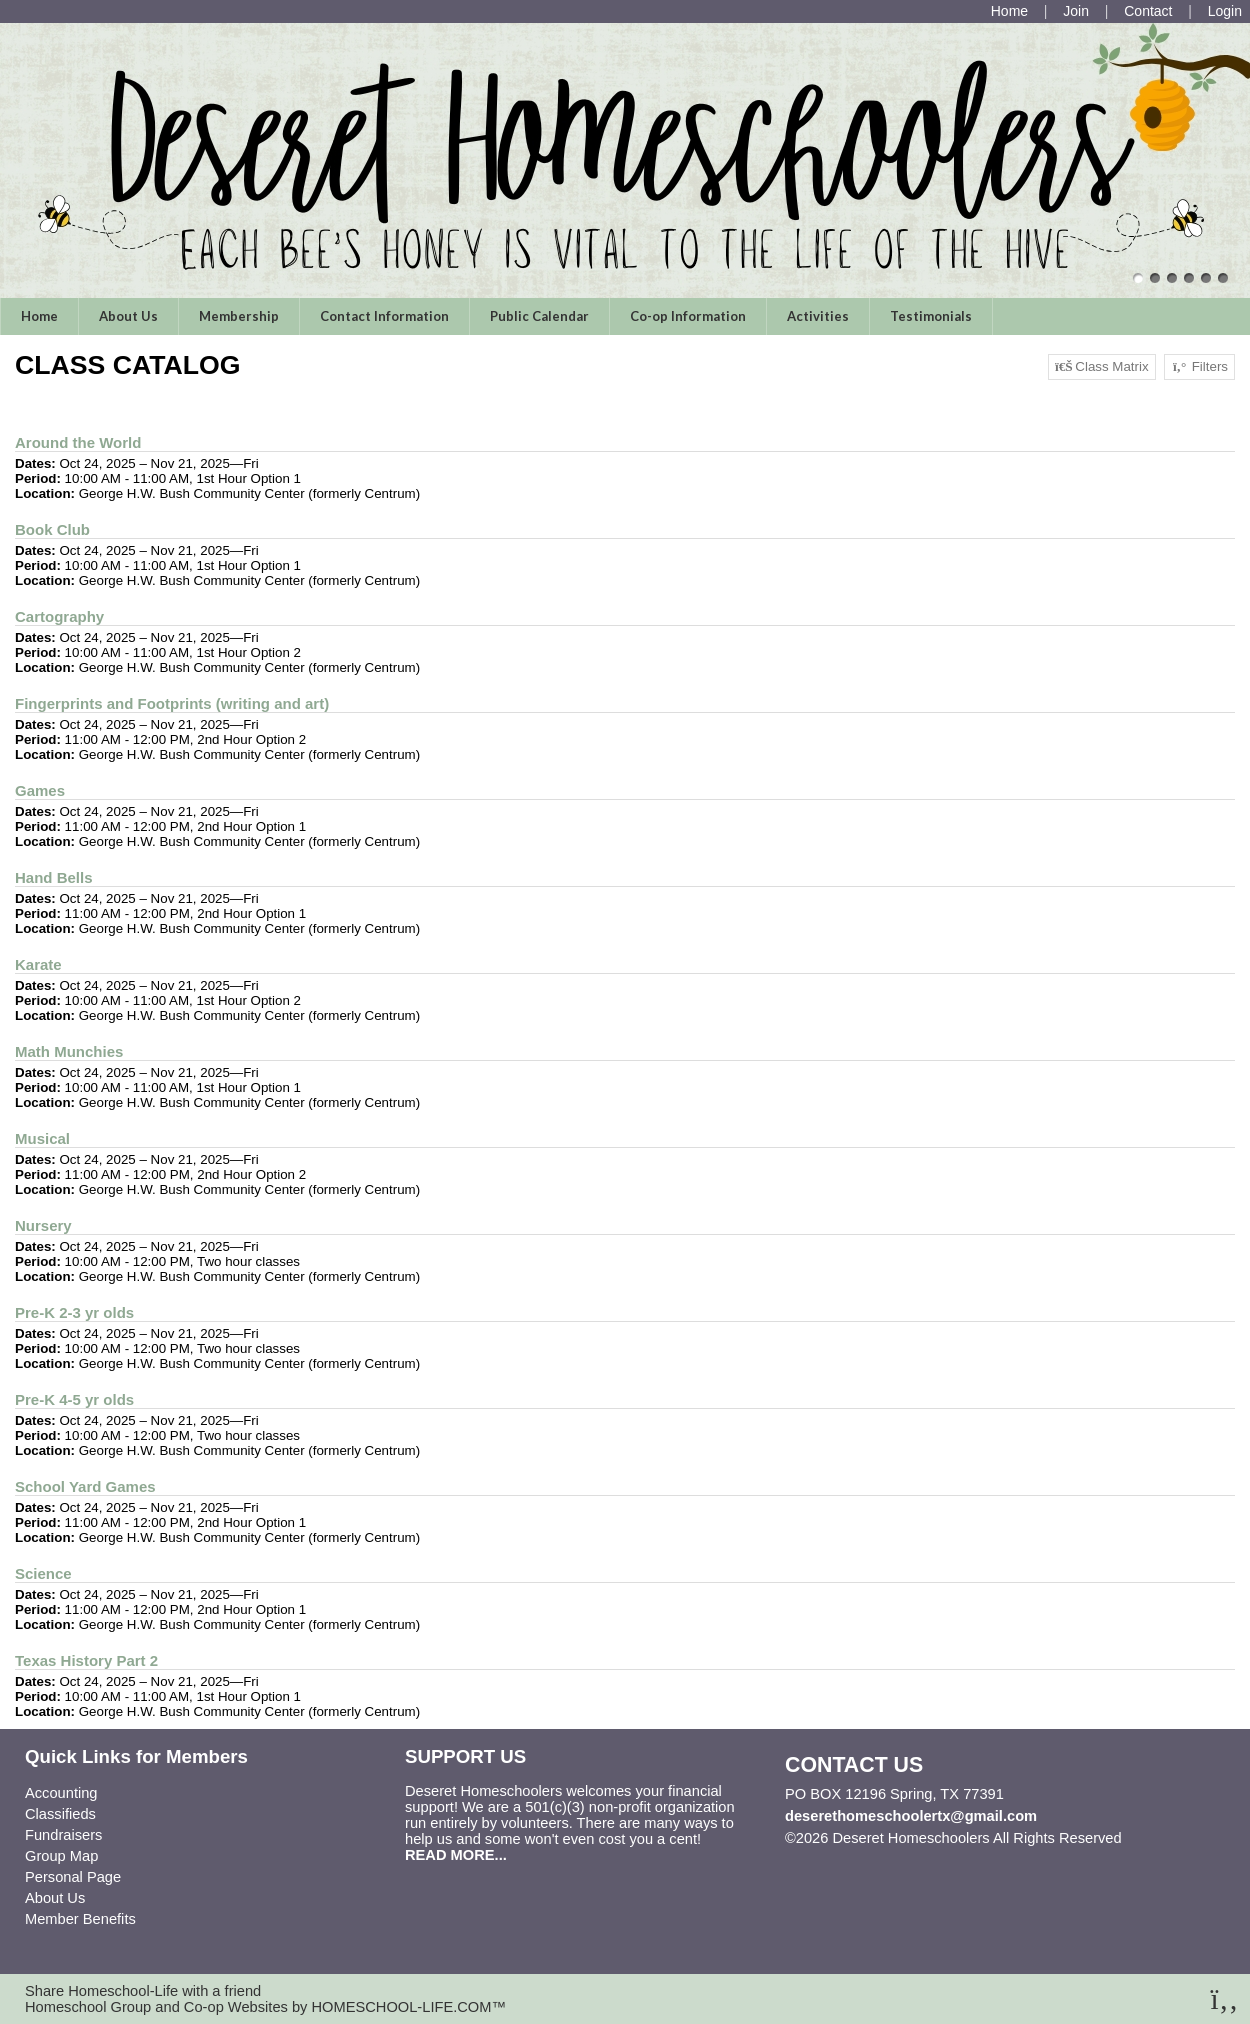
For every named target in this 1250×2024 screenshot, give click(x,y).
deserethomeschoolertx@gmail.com (911, 1816)
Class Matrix (1102, 367)
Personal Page (73, 1877)
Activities (818, 316)
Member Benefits (80, 1919)
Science (43, 1573)
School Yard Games (85, 1486)
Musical (42, 1138)
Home (39, 316)
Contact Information (384, 316)
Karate (38, 964)
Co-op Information (688, 316)
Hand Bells (54, 877)
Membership (239, 316)
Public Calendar (539, 316)
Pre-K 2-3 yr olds (74, 1312)
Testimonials (931, 316)
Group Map (61, 1856)
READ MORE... (456, 1855)
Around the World (78, 442)
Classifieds (60, 1814)
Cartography (59, 616)
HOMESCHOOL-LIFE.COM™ (408, 2007)
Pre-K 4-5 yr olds (74, 1399)
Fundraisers (63, 1835)
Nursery (43, 1225)
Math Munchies (69, 1051)
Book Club (52, 529)
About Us (128, 316)
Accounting (61, 1793)
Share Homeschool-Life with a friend (143, 1991)
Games (40, 790)
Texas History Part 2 (86, 1660)
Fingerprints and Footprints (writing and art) (172, 703)
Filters (1199, 367)
